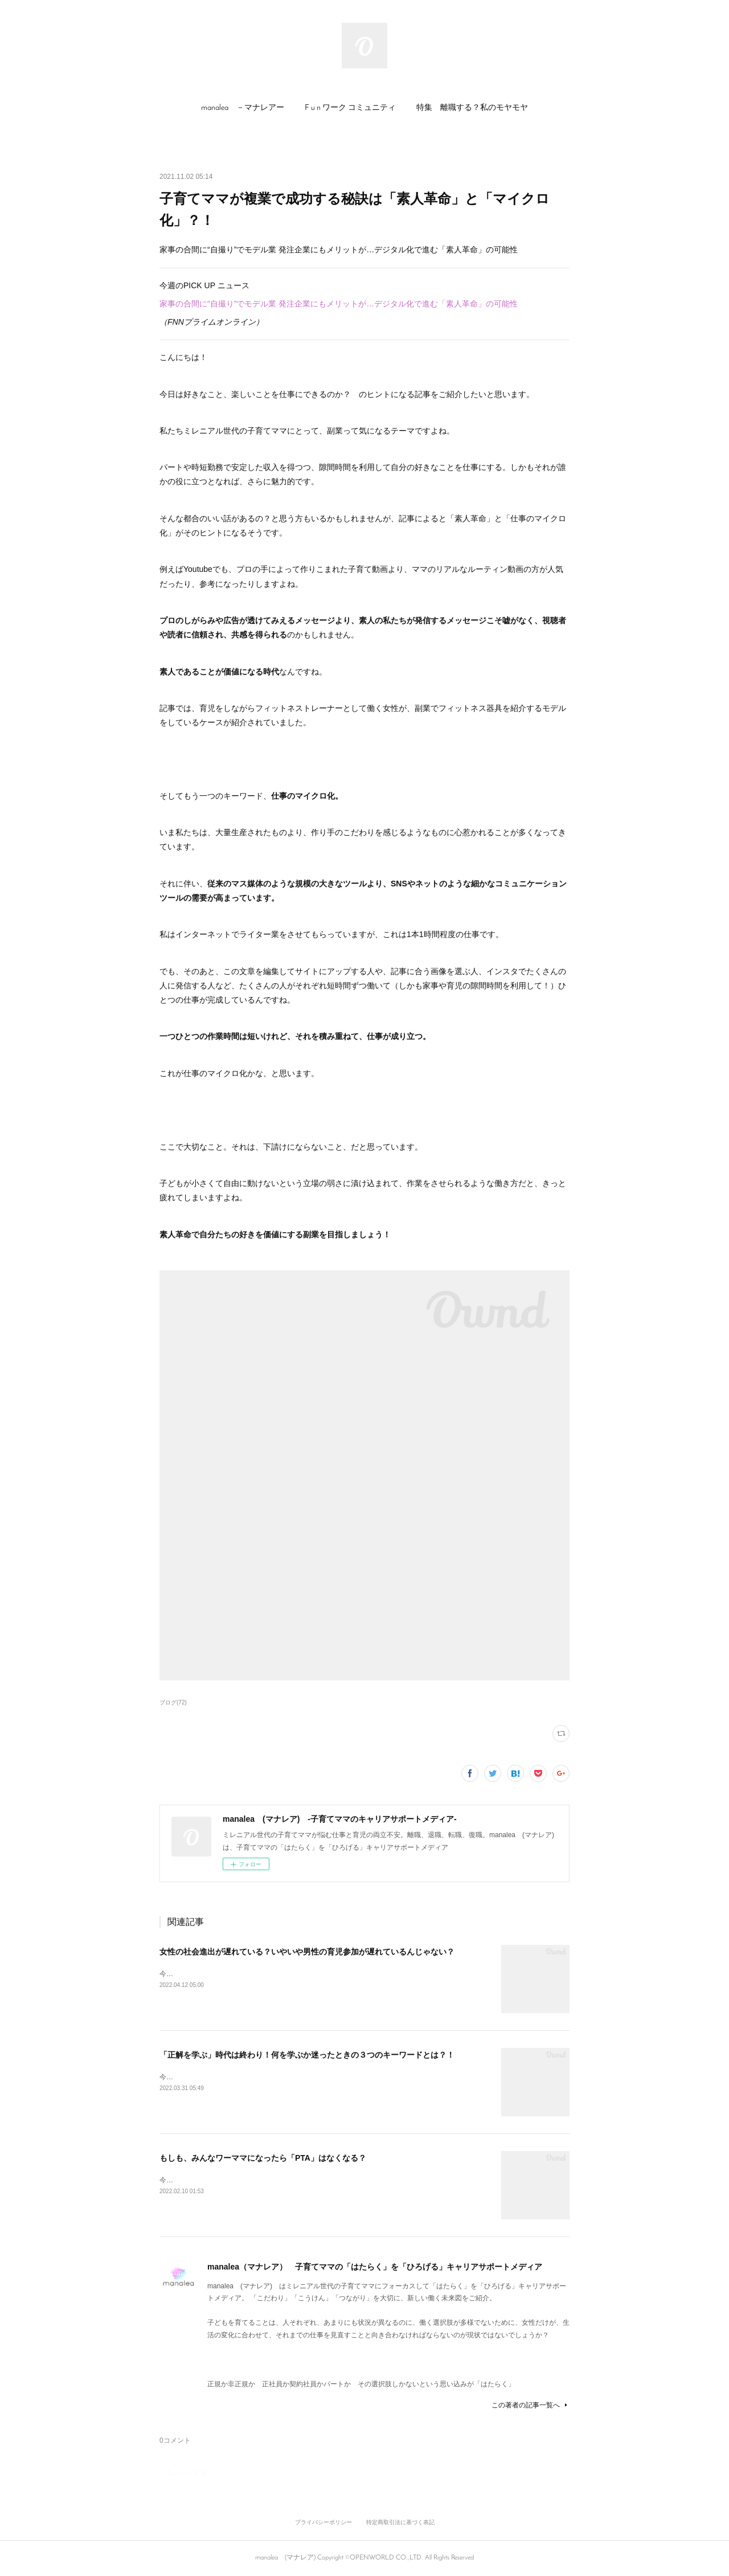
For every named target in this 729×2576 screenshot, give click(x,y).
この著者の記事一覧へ (531, 2405)
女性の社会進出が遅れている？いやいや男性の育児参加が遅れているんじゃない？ (306, 1951)
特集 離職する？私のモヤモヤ (472, 108)
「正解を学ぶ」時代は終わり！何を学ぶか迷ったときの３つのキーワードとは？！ (306, 2054)
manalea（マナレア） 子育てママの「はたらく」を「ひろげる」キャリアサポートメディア (374, 2266)
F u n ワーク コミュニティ (350, 108)
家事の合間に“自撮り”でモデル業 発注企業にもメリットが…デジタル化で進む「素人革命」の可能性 (340, 303)
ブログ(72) (173, 1702)
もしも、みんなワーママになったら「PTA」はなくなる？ (262, 2157)
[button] (242, 108)
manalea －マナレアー (242, 108)
